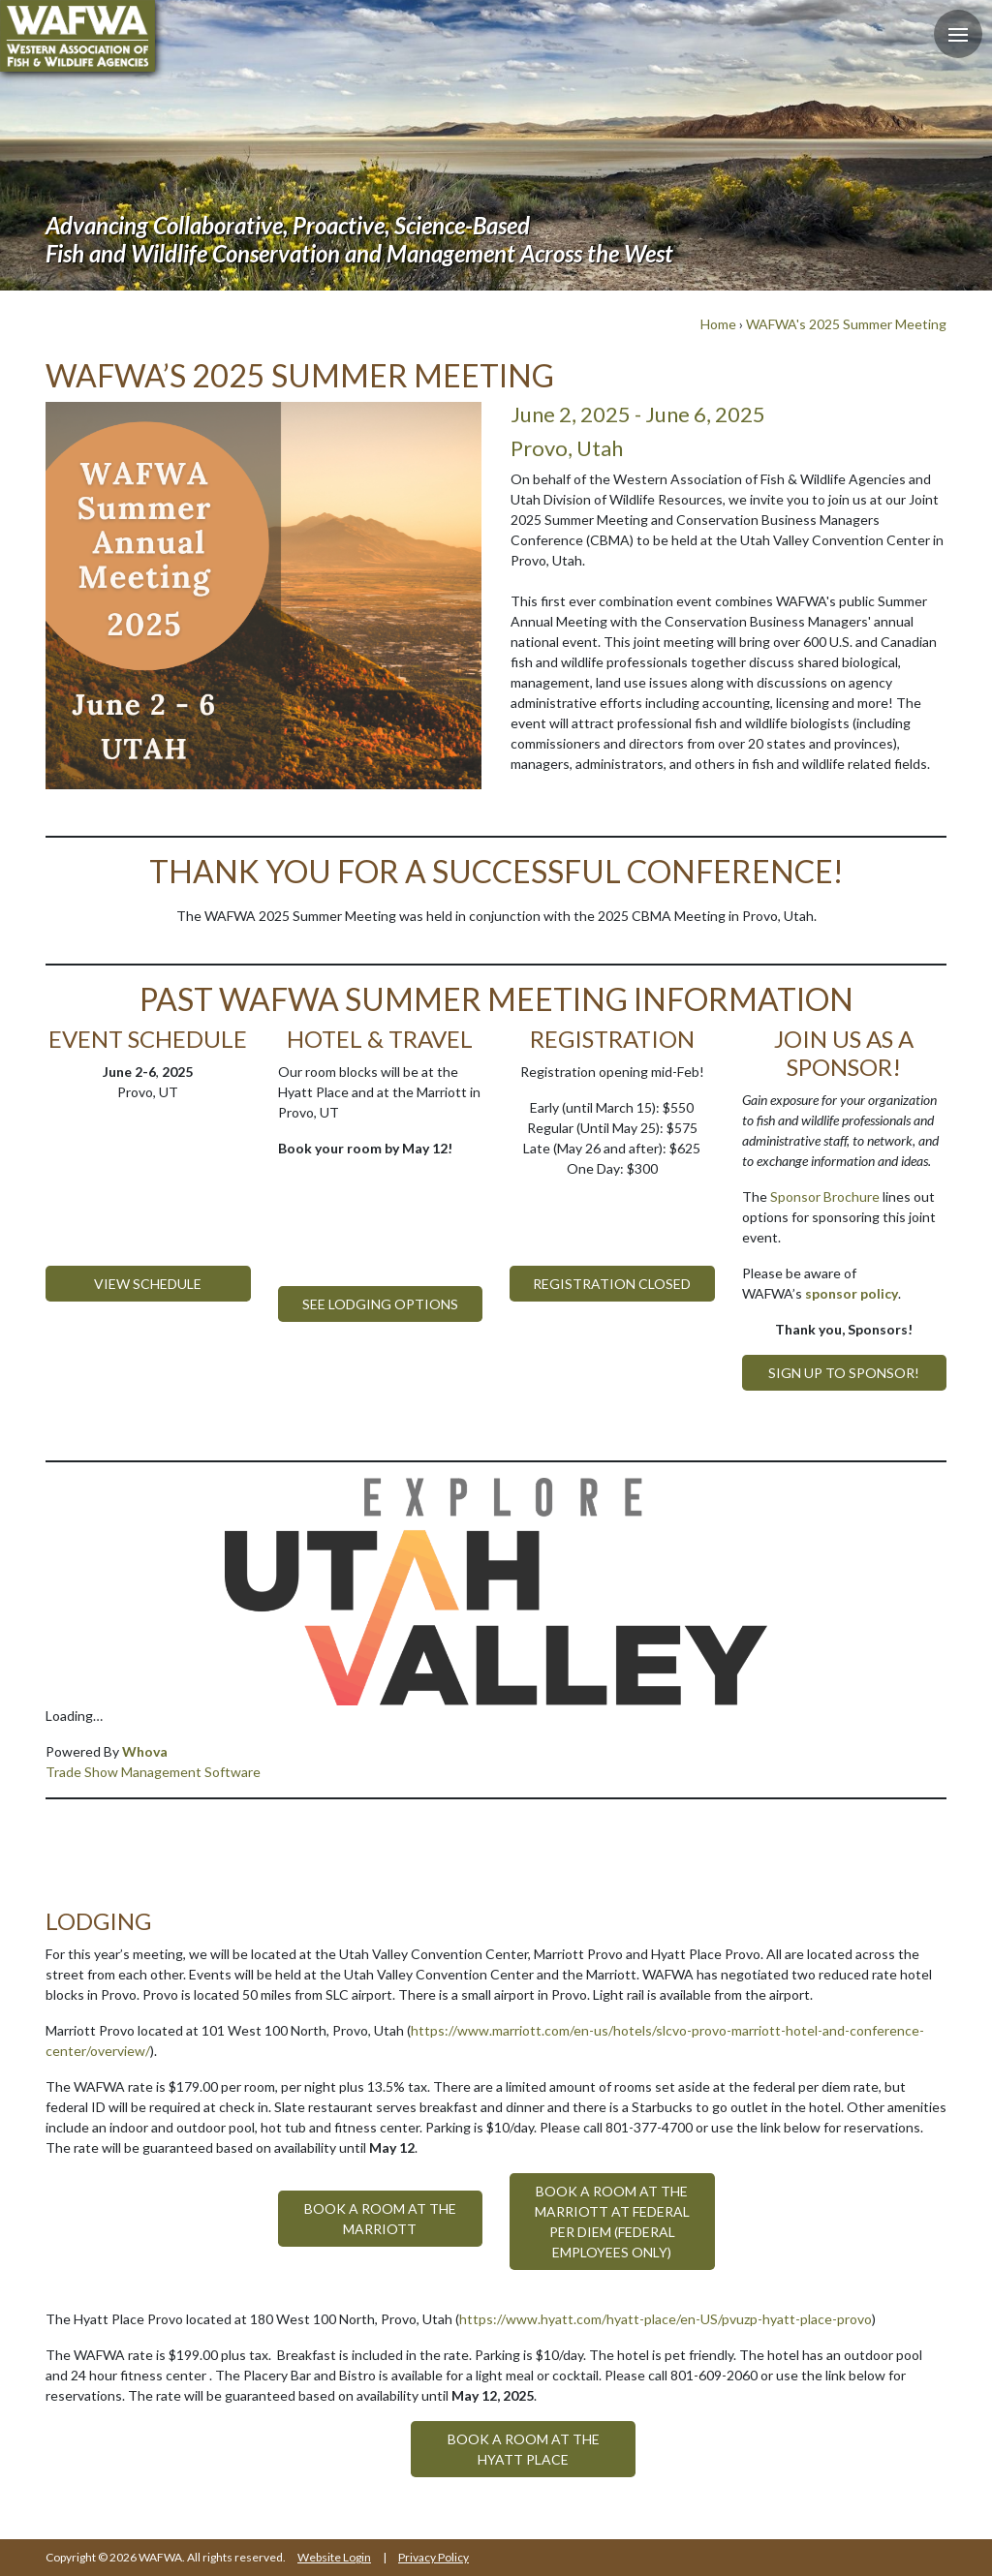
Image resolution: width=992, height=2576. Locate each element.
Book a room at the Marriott (380, 2218)
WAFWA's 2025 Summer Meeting (846, 324)
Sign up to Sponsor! (843, 1373)
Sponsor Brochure (825, 1196)
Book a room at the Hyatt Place (524, 2449)
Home (718, 324)
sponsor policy (851, 1293)
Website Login (334, 2557)
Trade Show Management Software (153, 1771)
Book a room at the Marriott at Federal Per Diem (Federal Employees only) (612, 2221)
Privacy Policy (433, 2557)
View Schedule (148, 1283)
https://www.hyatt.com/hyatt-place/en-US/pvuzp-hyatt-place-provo (665, 2319)
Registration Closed (612, 1283)
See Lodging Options (380, 1304)
